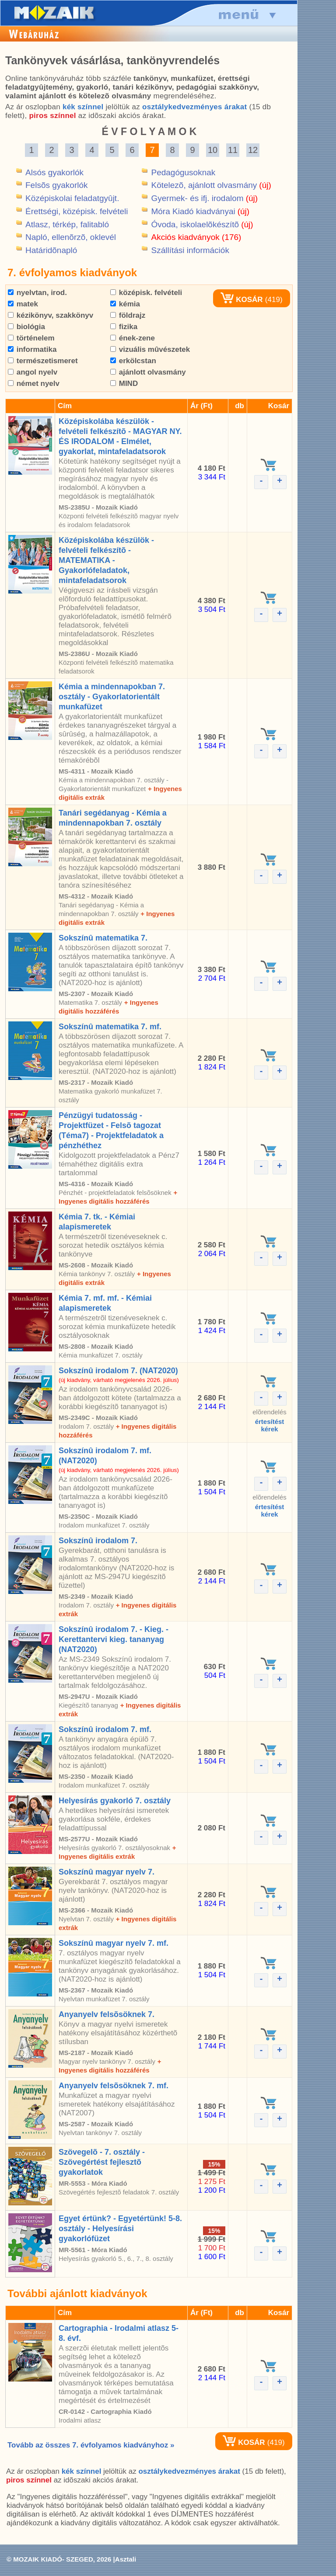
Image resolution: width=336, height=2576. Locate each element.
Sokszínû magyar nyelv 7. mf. (113, 1943)
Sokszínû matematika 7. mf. (110, 1026)
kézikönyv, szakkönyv (50, 315)
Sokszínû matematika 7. (103, 938)
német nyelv (34, 383)
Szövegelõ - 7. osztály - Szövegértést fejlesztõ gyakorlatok (102, 2162)
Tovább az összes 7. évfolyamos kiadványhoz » (90, 2445)
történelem (31, 338)
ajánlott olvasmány (148, 372)
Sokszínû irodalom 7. (98, 1540)
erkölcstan (133, 361)
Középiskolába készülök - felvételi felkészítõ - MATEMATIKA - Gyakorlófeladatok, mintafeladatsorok (106, 560)
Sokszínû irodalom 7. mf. (105, 1729)
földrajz (127, 315)
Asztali (125, 2559)
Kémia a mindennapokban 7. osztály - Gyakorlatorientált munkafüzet (112, 696)
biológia (26, 327)
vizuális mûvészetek (150, 349)
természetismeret (43, 361)
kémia (125, 304)
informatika (32, 349)
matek (23, 304)
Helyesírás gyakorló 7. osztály (115, 1800)
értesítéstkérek (269, 1425)
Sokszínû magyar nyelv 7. (106, 1872)
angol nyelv (32, 372)
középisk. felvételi (146, 292)
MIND (124, 383)
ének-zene (132, 338)
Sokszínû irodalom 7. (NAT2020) (118, 1370)
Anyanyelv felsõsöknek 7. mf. (113, 2085)
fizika (123, 327)
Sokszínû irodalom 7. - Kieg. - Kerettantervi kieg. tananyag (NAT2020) (113, 1639)
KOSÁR (241, 299)
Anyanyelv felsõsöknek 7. (106, 2014)
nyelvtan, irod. (37, 292)
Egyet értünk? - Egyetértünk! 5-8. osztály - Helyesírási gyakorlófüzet (120, 2228)
